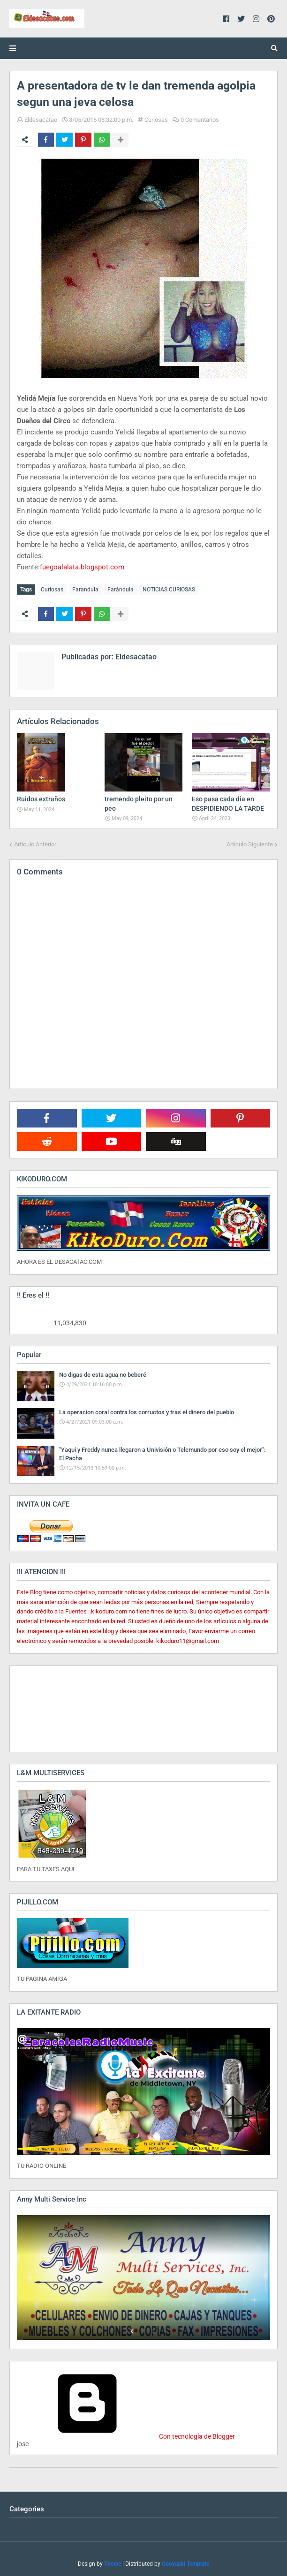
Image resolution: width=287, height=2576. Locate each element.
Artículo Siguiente (250, 843)
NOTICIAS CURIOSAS (169, 589)
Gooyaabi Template (185, 2563)
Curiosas (156, 119)
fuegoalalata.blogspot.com (82, 567)
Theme (112, 2563)
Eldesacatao (40, 119)
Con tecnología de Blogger (126, 2436)
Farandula (85, 589)
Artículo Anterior (35, 843)
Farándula (120, 589)
